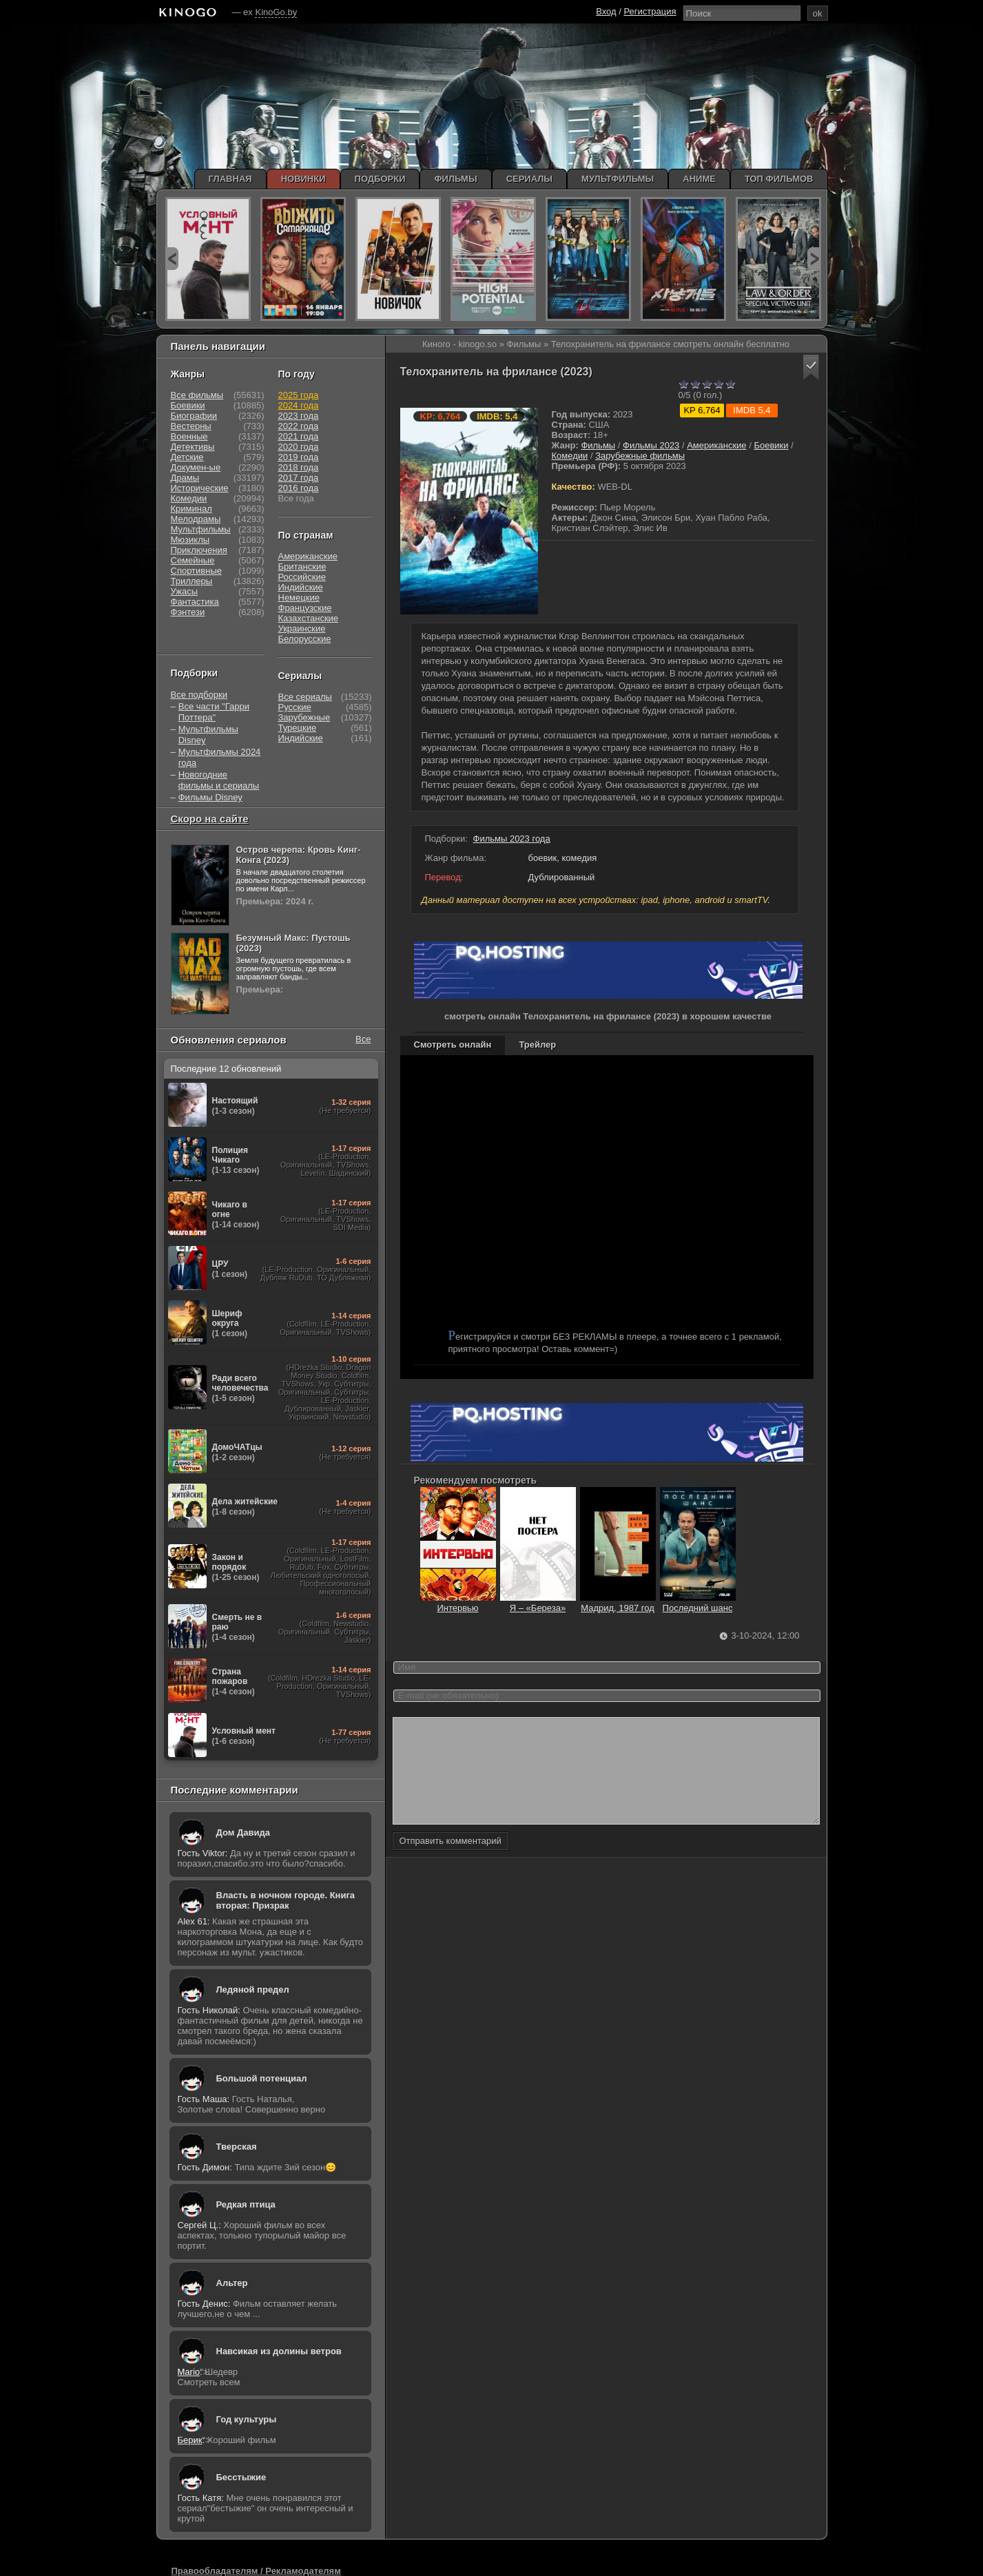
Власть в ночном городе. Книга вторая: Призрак (285, 1900)
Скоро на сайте (210, 818)
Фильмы (598, 445)
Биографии (194, 416)
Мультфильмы (201, 529)
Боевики (771, 445)
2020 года (298, 447)
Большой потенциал (261, 2078)
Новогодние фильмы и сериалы (218, 780)
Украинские (302, 628)
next (813, 258)
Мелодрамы (196, 519)
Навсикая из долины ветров (279, 2351)
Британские (302, 566)
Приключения (199, 550)
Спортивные (196, 570)
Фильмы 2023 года (511, 838)
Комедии (570, 455)
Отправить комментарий (450, 1861)
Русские (294, 707)
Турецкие (297, 728)
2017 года (298, 477)
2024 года (298, 405)
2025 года (298, 395)
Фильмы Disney (210, 797)
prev (171, 258)
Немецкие (299, 597)
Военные (189, 436)
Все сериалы (305, 697)
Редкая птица (246, 2204)
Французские (305, 608)
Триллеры (192, 581)
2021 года (298, 436)
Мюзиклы (190, 539)
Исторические (200, 488)
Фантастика (195, 601)
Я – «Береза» (538, 1602)
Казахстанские (308, 618)
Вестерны (191, 426)
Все (363, 1039)
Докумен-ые (196, 467)
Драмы (185, 477)
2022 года (298, 426)
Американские (716, 445)
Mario (189, 2372)
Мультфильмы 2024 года (219, 757)
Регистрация (650, 11)
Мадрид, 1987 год (618, 1602)
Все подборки (199, 694)
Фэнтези (188, 612)
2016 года (298, 488)
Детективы (193, 447)
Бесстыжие (241, 2477)
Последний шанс (698, 1602)
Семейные (193, 560)
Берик (190, 2440)
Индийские (300, 587)
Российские (302, 577)
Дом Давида (243, 1832)
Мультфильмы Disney (208, 734)
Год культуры (246, 2419)
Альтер (232, 2283)
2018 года (298, 467)
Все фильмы (197, 395)
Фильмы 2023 (651, 445)
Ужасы (184, 591)
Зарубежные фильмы (640, 455)
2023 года (298, 416)
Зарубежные (304, 717)
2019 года (298, 457)
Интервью (458, 1602)
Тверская (236, 2146)
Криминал (191, 508)
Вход (606, 11)
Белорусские (304, 639)
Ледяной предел (252, 1989)
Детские (187, 457)
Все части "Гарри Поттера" (213, 712)
